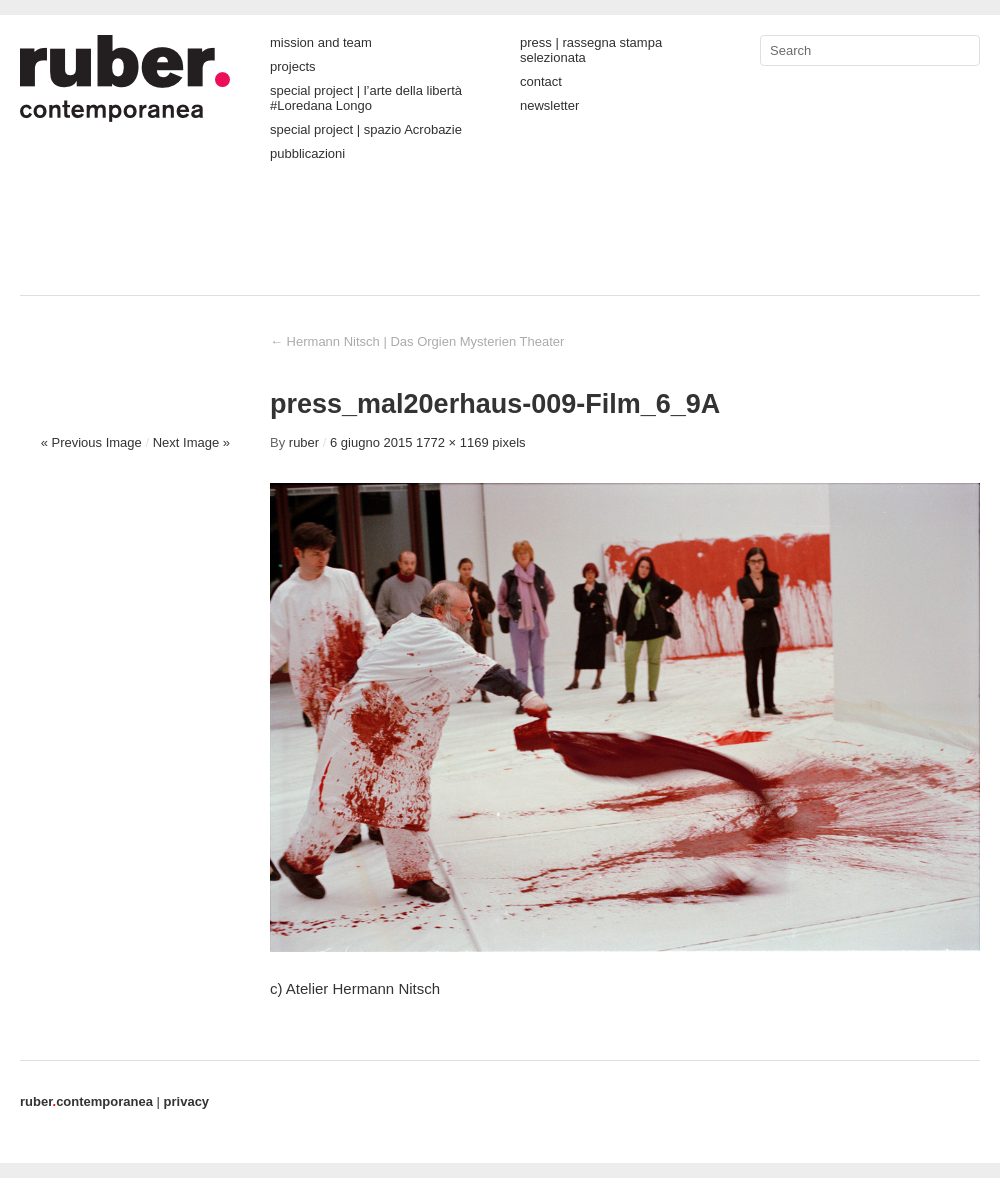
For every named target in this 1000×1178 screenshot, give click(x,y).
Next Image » (191, 442)
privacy (187, 1101)
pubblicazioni (307, 153)
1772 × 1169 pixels (471, 442)
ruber (304, 442)
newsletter (549, 105)
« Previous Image (91, 442)
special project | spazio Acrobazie (366, 129)
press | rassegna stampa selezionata (591, 50)
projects (293, 66)
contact (541, 81)
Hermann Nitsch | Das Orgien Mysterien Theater (417, 341)
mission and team (321, 42)
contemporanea (86, 1101)
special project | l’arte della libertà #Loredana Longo (366, 98)
